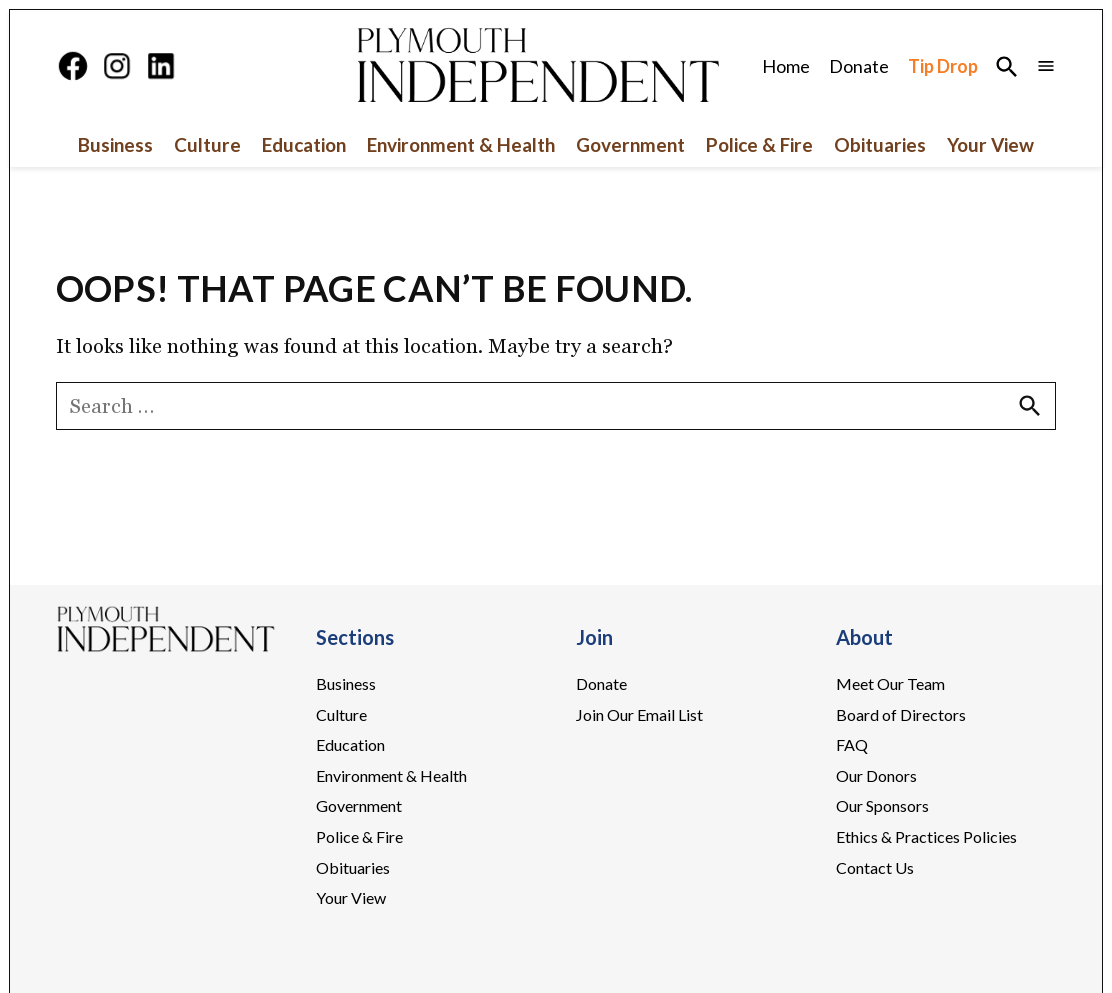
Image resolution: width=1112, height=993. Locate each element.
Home (786, 66)
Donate (859, 66)
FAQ (852, 744)
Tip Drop (943, 66)
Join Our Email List (639, 714)
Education (304, 144)
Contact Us (875, 867)
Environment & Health (461, 144)
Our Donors (876, 775)
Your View (990, 144)
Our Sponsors (882, 805)
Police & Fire (759, 144)
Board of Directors (901, 714)
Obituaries (880, 144)
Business (115, 144)
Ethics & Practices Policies (926, 836)
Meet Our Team (890, 683)
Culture (207, 144)
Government (630, 144)
